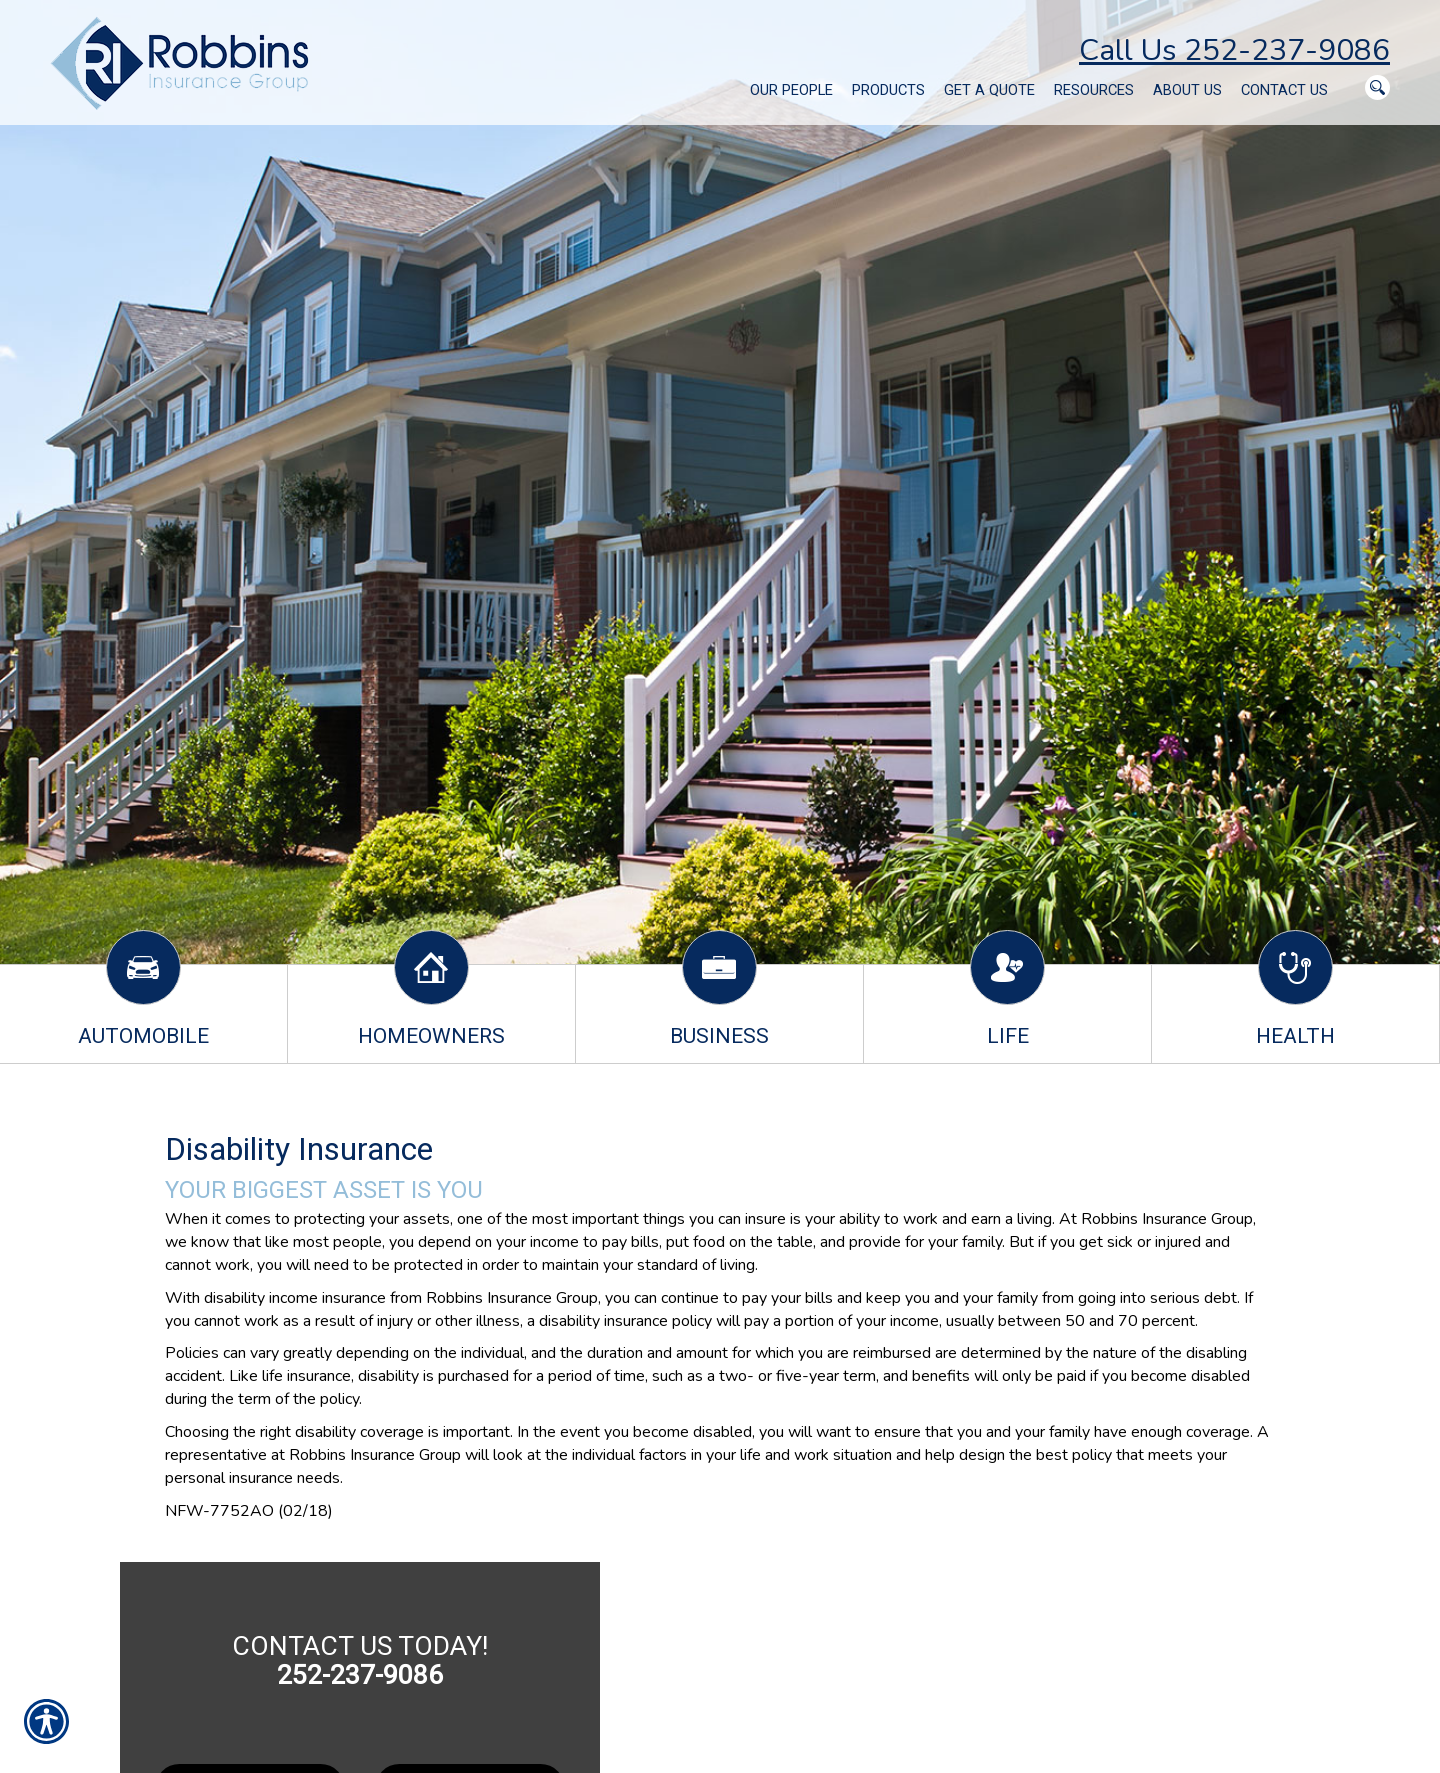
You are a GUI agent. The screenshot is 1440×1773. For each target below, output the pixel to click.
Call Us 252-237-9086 (1234, 50)
